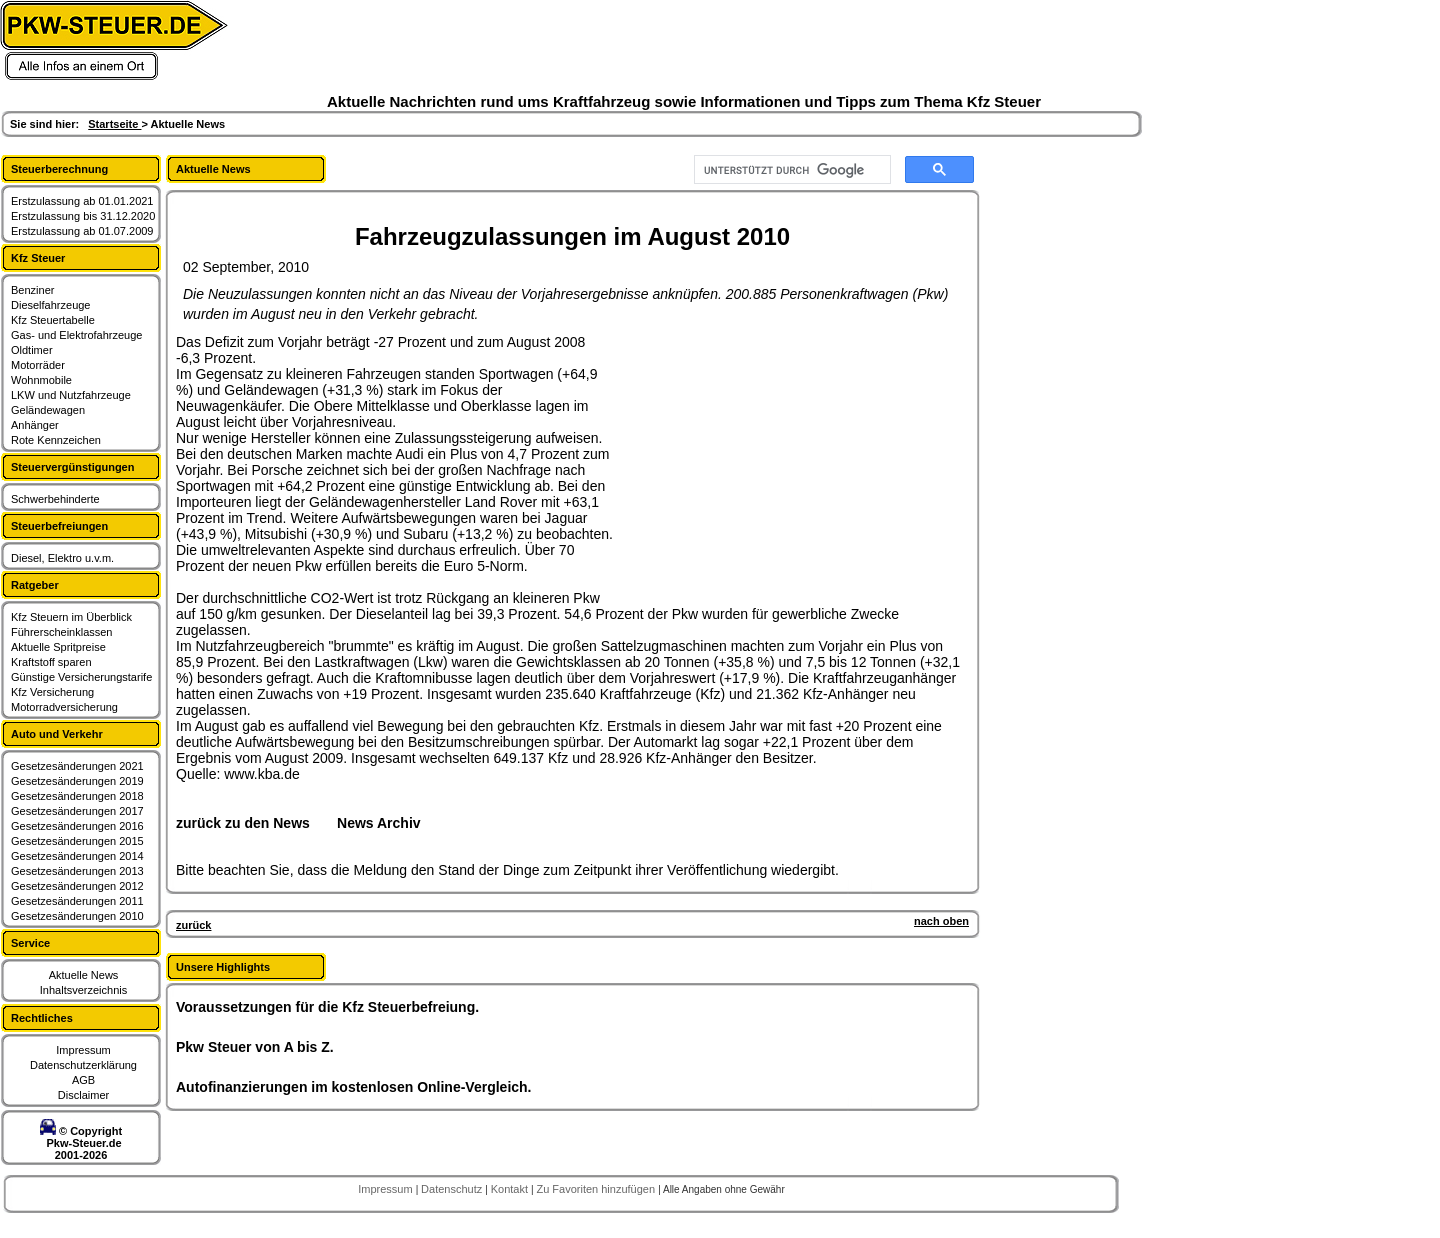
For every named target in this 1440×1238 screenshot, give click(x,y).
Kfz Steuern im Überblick (71, 617)
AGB (83, 1080)
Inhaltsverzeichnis (83, 990)
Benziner (32, 290)
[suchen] (790, 170)
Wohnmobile (41, 380)
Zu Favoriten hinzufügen (597, 1189)
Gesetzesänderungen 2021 (77, 766)
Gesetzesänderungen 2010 (77, 916)
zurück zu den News (243, 823)
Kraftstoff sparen (51, 662)
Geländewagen (48, 410)
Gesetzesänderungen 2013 (77, 871)
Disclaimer (83, 1095)
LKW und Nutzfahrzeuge (71, 395)
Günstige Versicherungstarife (81, 677)
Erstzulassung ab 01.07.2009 (82, 231)
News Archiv (379, 823)
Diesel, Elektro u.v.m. (62, 558)
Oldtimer (32, 350)
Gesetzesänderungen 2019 (77, 781)
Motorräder (38, 365)
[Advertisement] (766, 459)
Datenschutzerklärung (83, 1065)
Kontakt (511, 1189)
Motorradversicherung (64, 707)
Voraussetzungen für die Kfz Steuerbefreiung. (327, 1007)
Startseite (114, 124)
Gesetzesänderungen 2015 (77, 841)
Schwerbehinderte (55, 499)
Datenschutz (453, 1189)
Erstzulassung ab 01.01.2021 (82, 201)
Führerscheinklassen (62, 632)
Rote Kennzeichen (56, 440)
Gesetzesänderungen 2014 (77, 856)
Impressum (83, 1050)
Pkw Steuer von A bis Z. (255, 1047)
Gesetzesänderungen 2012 (77, 886)
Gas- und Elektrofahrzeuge (76, 335)
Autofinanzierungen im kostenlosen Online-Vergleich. (354, 1087)
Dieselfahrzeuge (51, 305)
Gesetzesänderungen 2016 (77, 826)
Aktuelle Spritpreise (58, 647)
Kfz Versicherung (52, 692)
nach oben (941, 921)
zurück (193, 925)
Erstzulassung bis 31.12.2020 (83, 216)
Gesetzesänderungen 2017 (77, 811)
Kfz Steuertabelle (53, 320)
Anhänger (35, 425)
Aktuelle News (84, 975)
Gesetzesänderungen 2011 (77, 901)
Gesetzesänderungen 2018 (77, 796)
